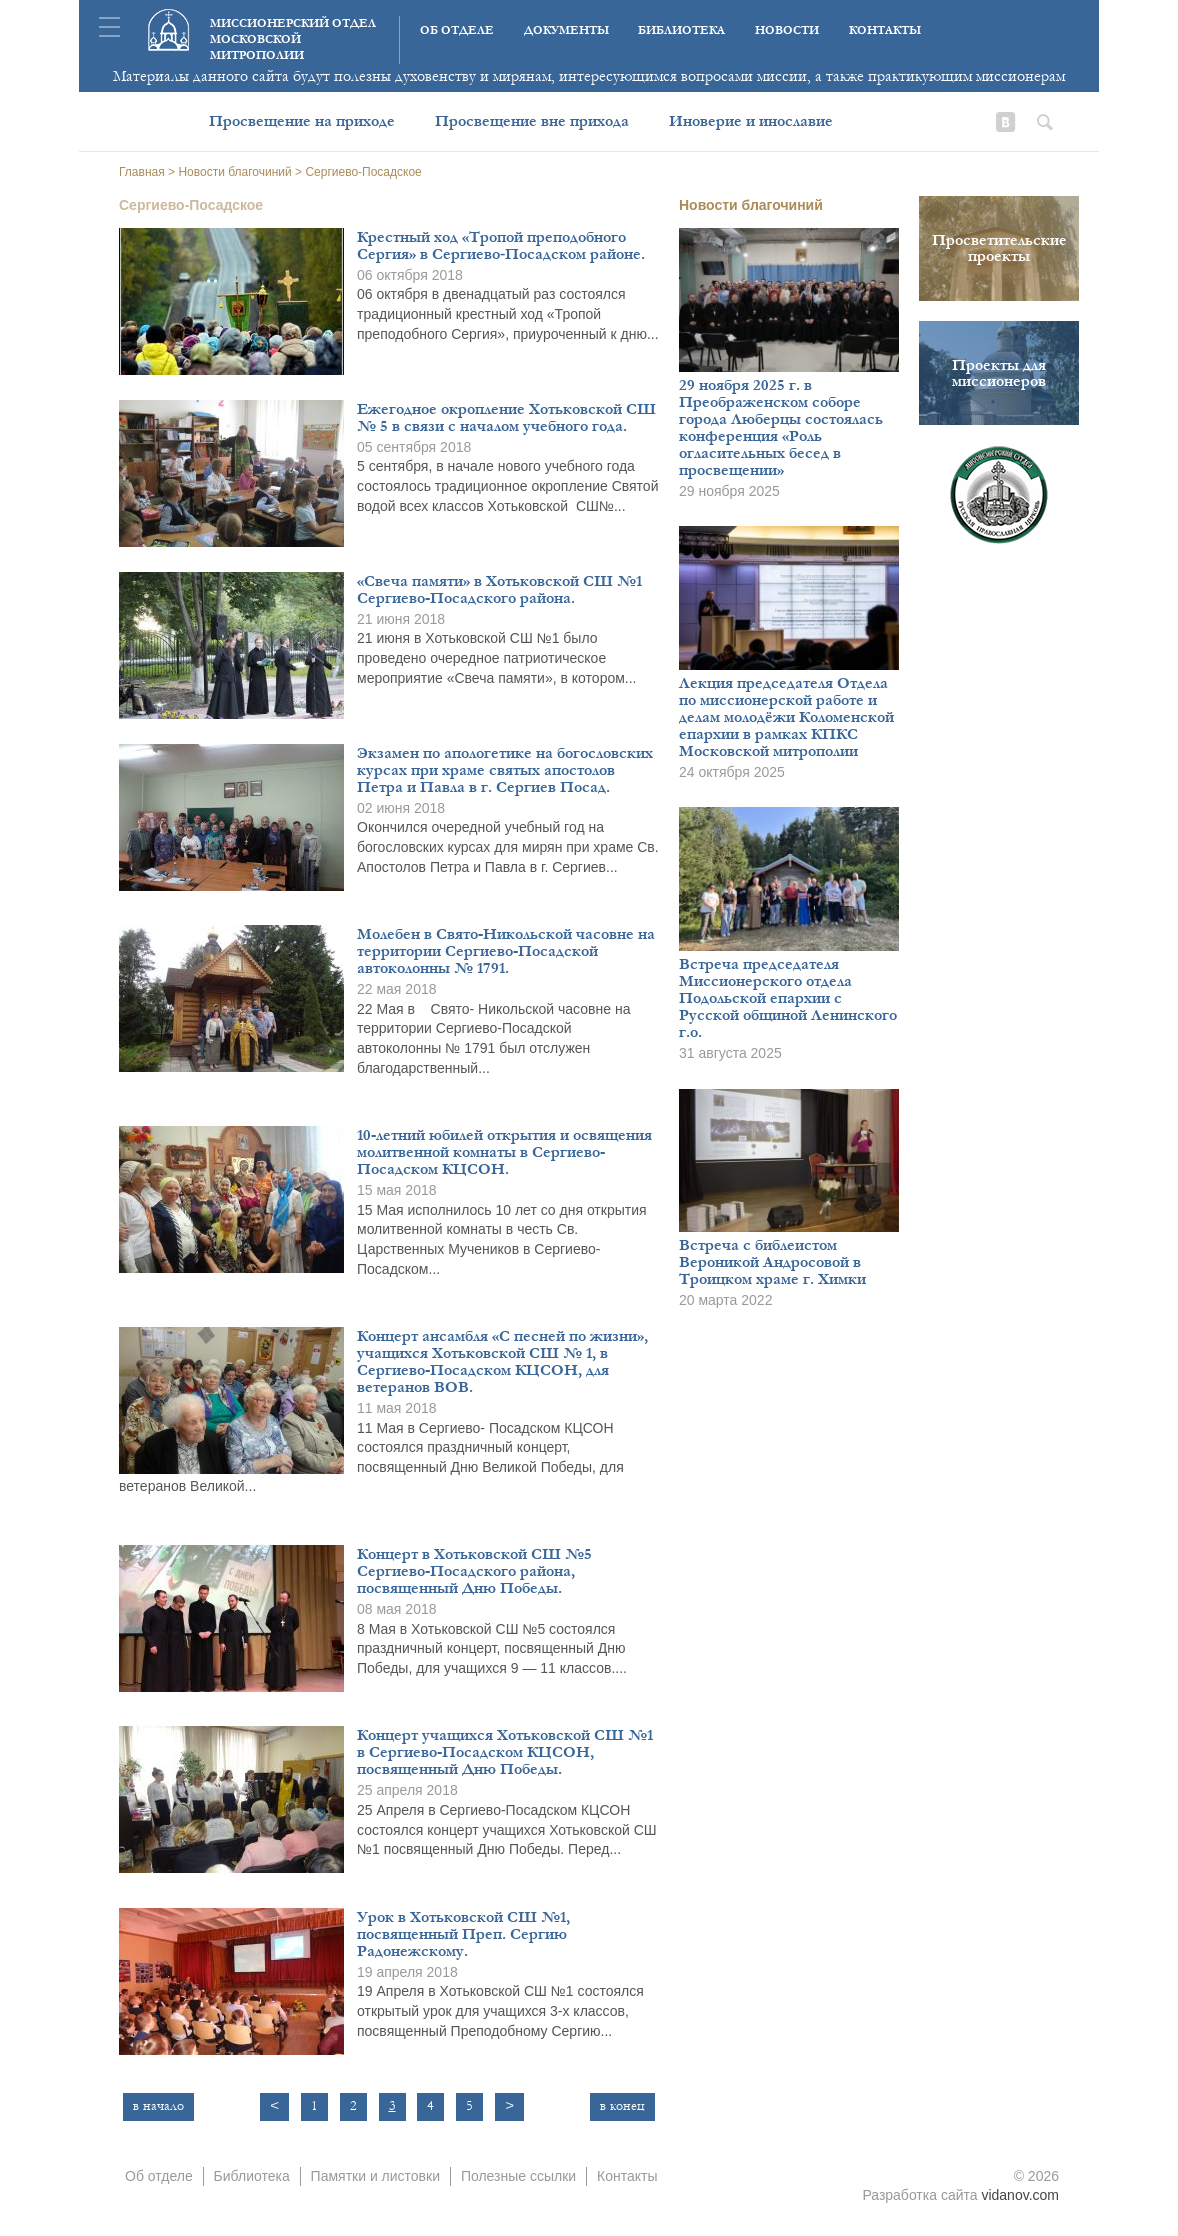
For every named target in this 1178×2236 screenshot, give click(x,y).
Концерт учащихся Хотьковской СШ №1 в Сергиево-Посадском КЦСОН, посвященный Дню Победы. (505, 1752)
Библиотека (681, 30)
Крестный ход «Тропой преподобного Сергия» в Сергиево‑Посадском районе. (501, 245)
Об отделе (457, 30)
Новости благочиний (751, 205)
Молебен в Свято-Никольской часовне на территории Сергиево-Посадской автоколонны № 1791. (506, 951)
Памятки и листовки (375, 2176)
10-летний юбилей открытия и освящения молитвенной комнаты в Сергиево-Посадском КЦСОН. (504, 1152)
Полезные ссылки (518, 2176)
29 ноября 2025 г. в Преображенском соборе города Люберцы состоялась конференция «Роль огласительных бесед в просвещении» (781, 427)
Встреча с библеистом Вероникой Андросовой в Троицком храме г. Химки (772, 1262)
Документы (566, 30)
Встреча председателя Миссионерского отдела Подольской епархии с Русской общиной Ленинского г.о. (788, 998)
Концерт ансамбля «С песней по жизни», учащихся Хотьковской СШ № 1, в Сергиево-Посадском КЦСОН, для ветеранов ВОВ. (502, 1361)
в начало (158, 2106)
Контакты (885, 30)
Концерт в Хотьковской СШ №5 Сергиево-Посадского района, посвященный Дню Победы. (474, 1571)
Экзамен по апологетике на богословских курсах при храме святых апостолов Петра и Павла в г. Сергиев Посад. (505, 770)
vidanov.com (1020, 2195)
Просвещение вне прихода (532, 121)
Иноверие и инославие (751, 121)
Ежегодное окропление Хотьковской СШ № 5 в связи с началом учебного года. (506, 417)
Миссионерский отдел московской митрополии (293, 39)
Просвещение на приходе (302, 121)
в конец (622, 2106)
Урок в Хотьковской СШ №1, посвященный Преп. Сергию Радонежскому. (463, 1934)
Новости (787, 30)
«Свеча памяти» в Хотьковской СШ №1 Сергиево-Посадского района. (499, 589)
